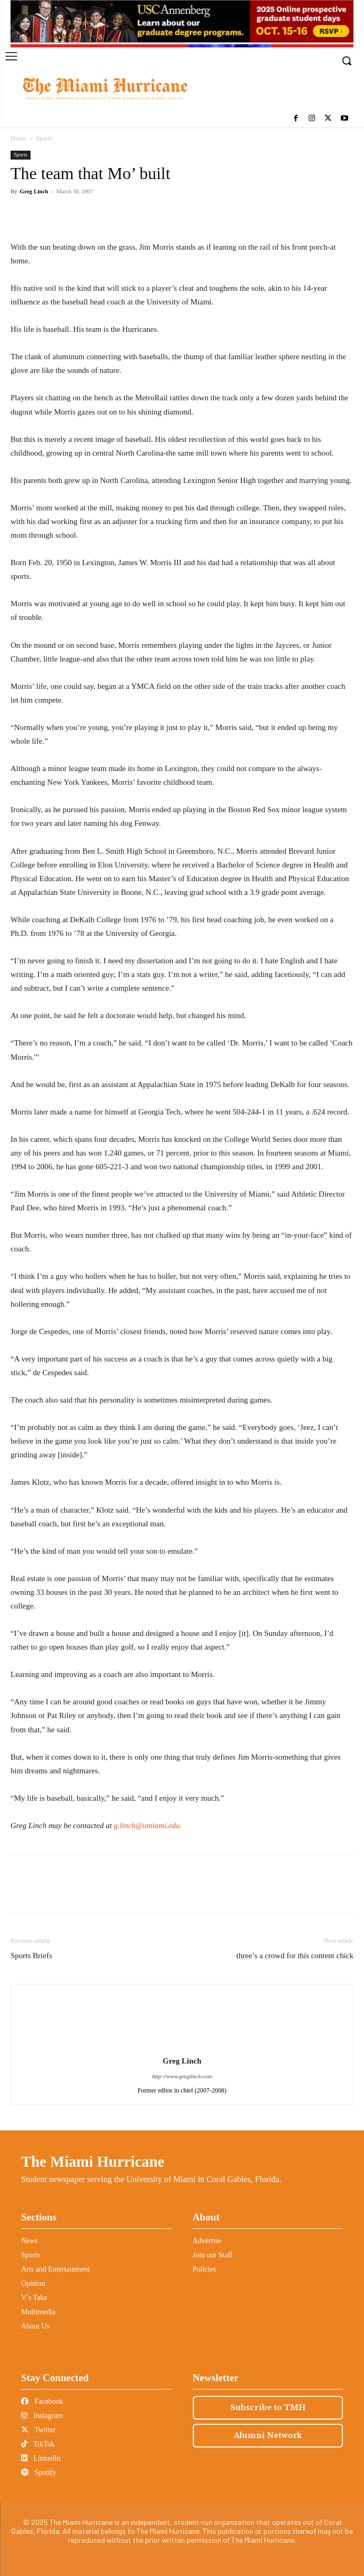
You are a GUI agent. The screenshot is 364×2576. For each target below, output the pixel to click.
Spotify (38, 2472)
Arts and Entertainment (55, 2269)
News (29, 2241)
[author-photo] (182, 2046)
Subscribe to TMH (268, 2407)
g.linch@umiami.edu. (148, 1825)
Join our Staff (213, 2255)
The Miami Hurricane (92, 2161)
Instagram (42, 2416)
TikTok (38, 2444)
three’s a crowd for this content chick (295, 1955)
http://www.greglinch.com (182, 2076)
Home (18, 138)
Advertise (207, 2241)
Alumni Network (268, 2435)
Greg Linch (34, 191)
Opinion (33, 2283)
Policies (204, 2269)
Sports (44, 138)
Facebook (42, 2401)
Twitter (38, 2430)
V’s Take (34, 2298)
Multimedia (38, 2312)
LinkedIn (41, 2458)
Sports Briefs (31, 1955)
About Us (35, 2326)
